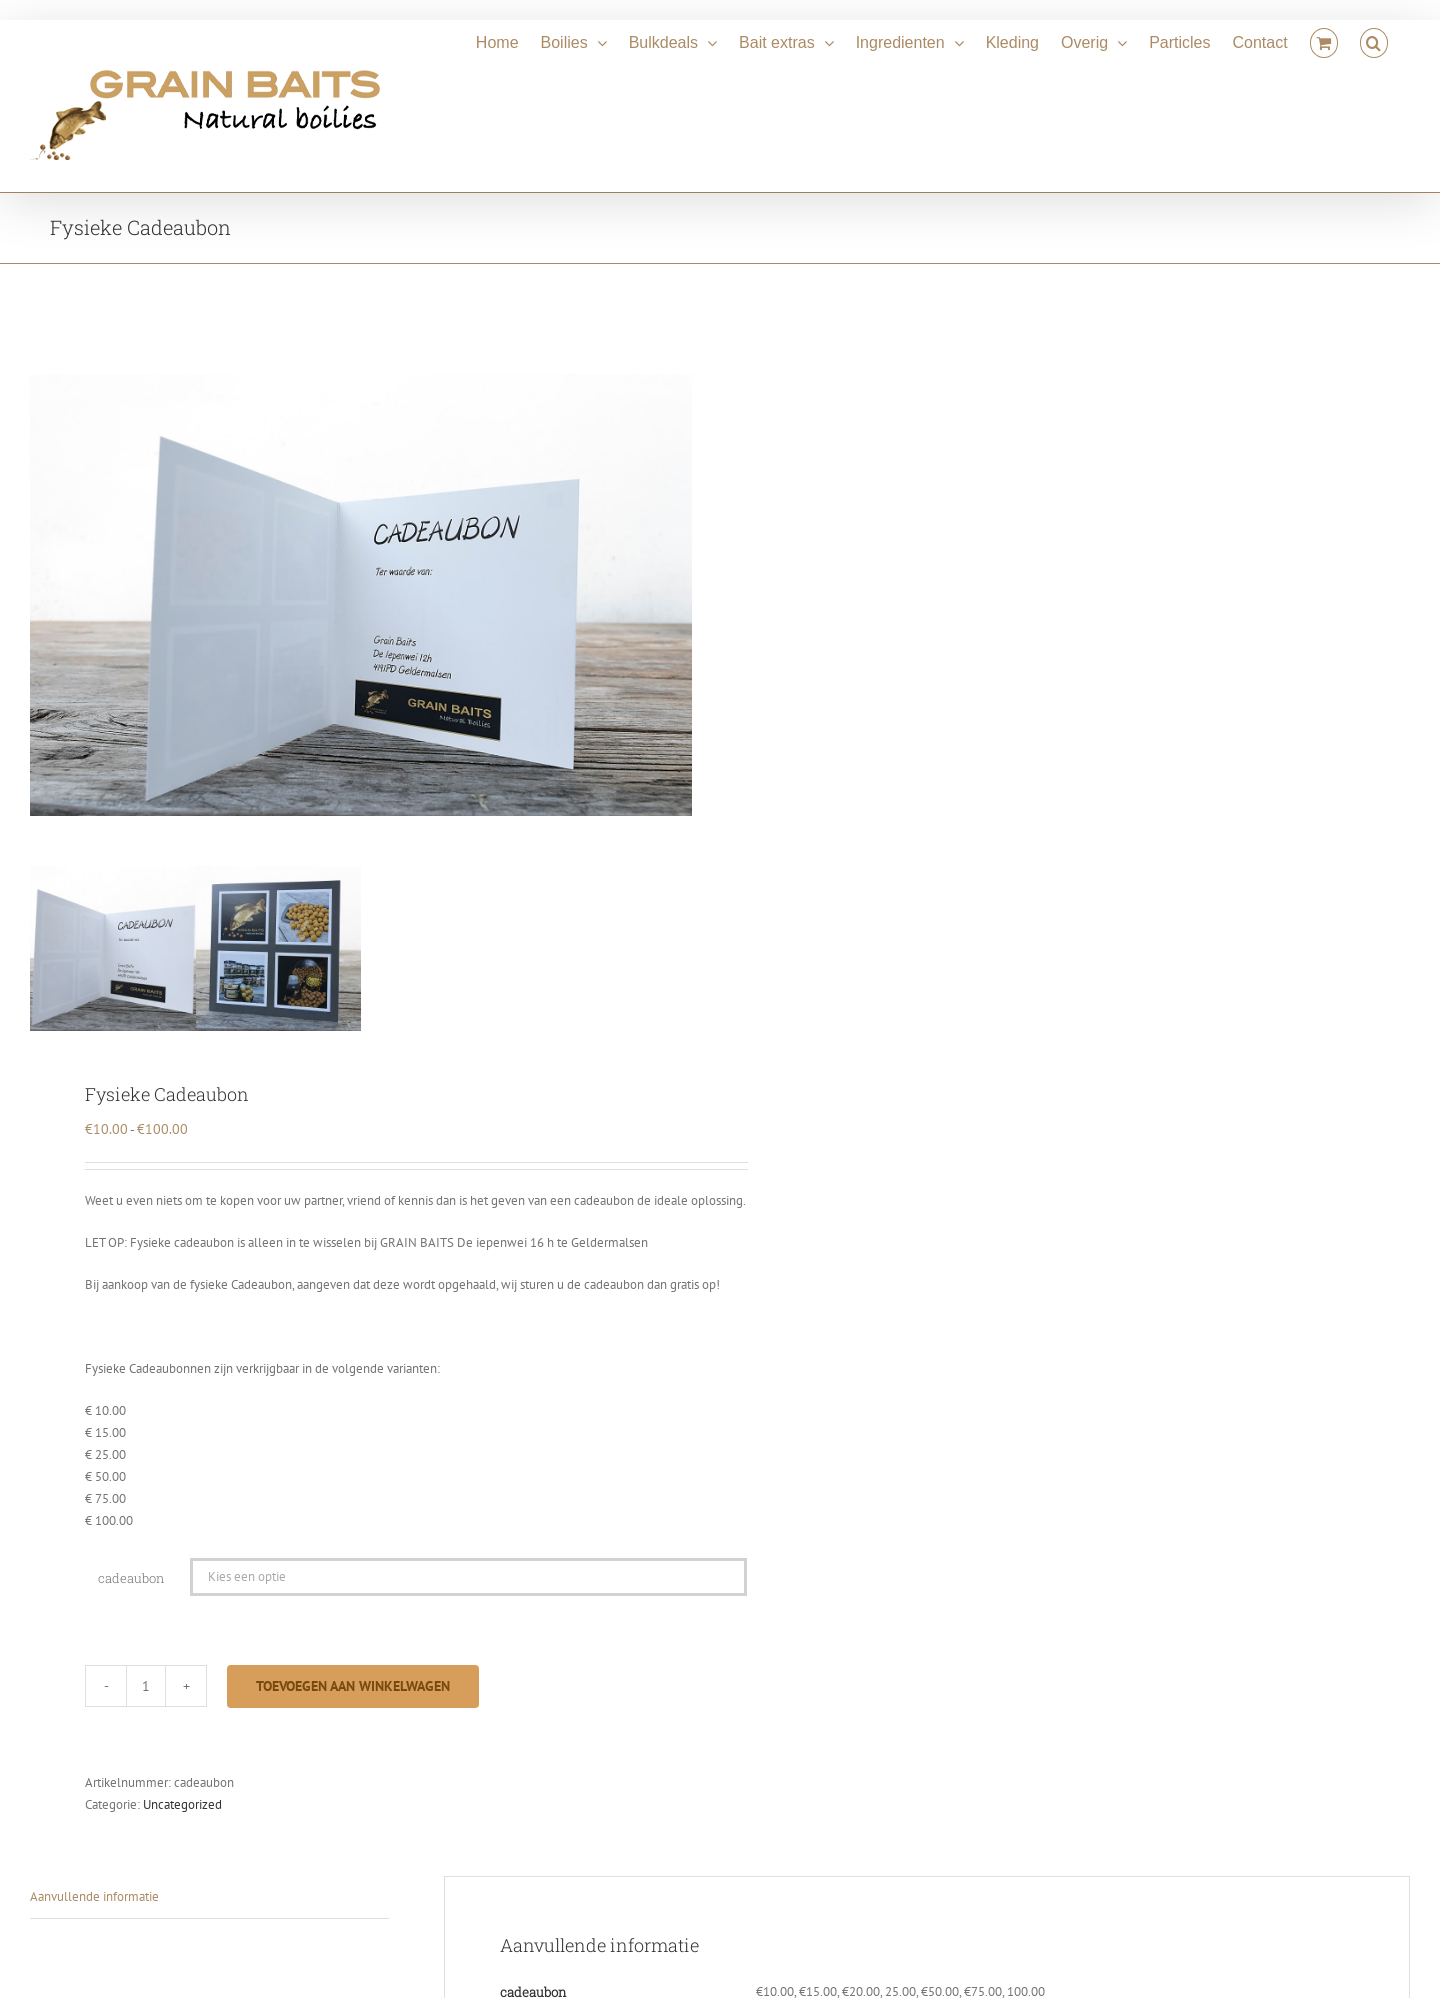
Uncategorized (182, 1804)
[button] (1374, 40)
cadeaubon (131, 1578)
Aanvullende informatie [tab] (94, 1896)
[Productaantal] (146, 1686)
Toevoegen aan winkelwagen (353, 1686)
